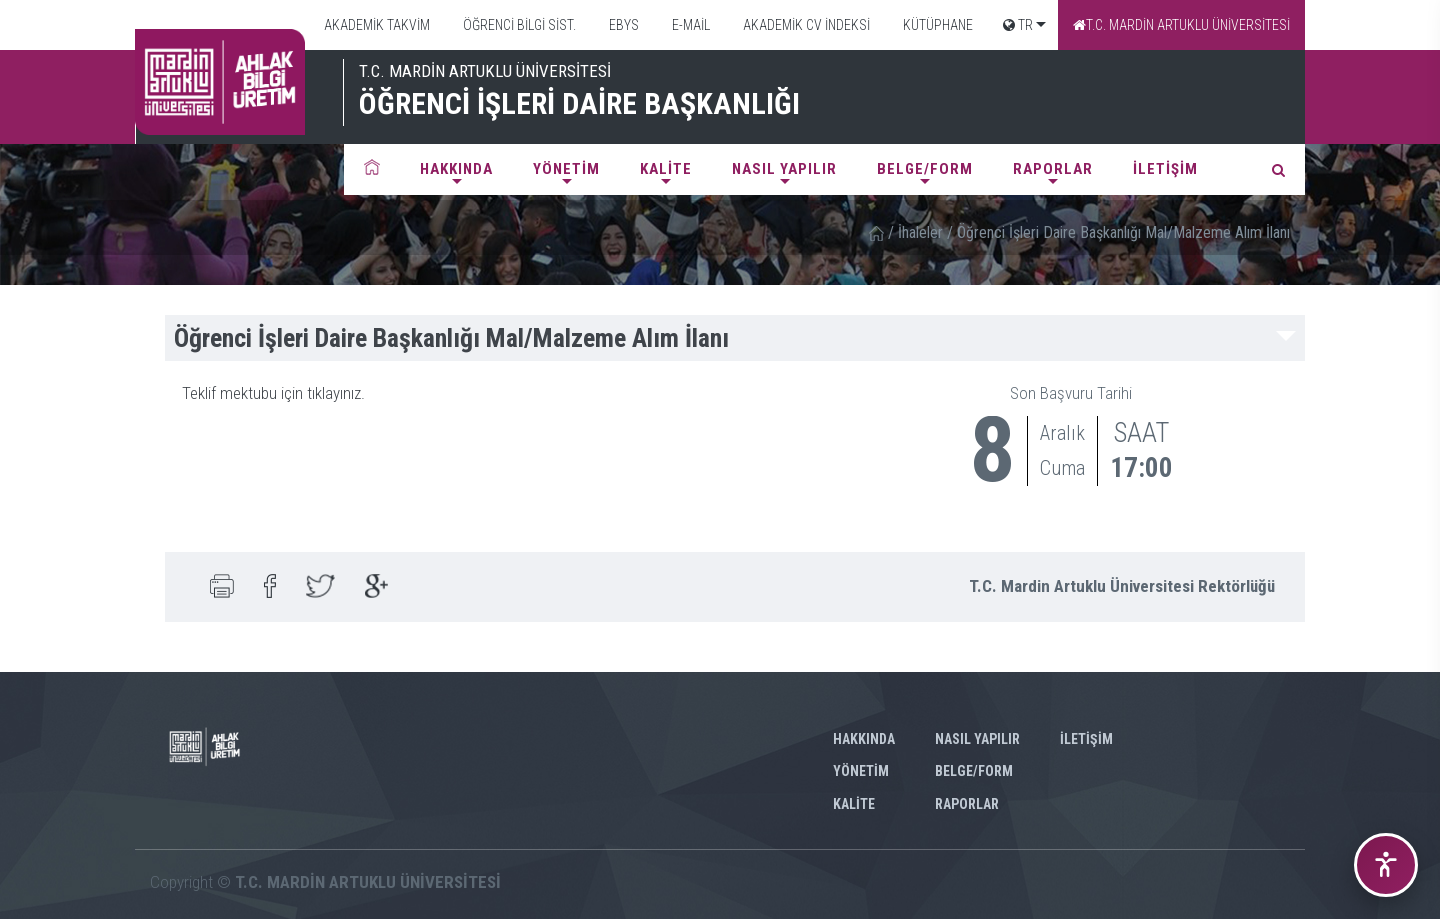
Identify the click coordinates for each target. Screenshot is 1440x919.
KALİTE (666, 169)
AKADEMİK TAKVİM (375, 25)
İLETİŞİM (1165, 169)
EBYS (622, 25)
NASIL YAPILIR (784, 169)
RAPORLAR (1053, 169)
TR (1018, 25)
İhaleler (920, 232)
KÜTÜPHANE (936, 25)
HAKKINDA (456, 169)
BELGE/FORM (925, 169)
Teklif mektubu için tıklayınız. (273, 393)
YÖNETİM (566, 169)
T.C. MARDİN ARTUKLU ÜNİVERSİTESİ (1181, 25)
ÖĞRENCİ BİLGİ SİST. (518, 25)
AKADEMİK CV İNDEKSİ (805, 25)
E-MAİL (689, 25)
